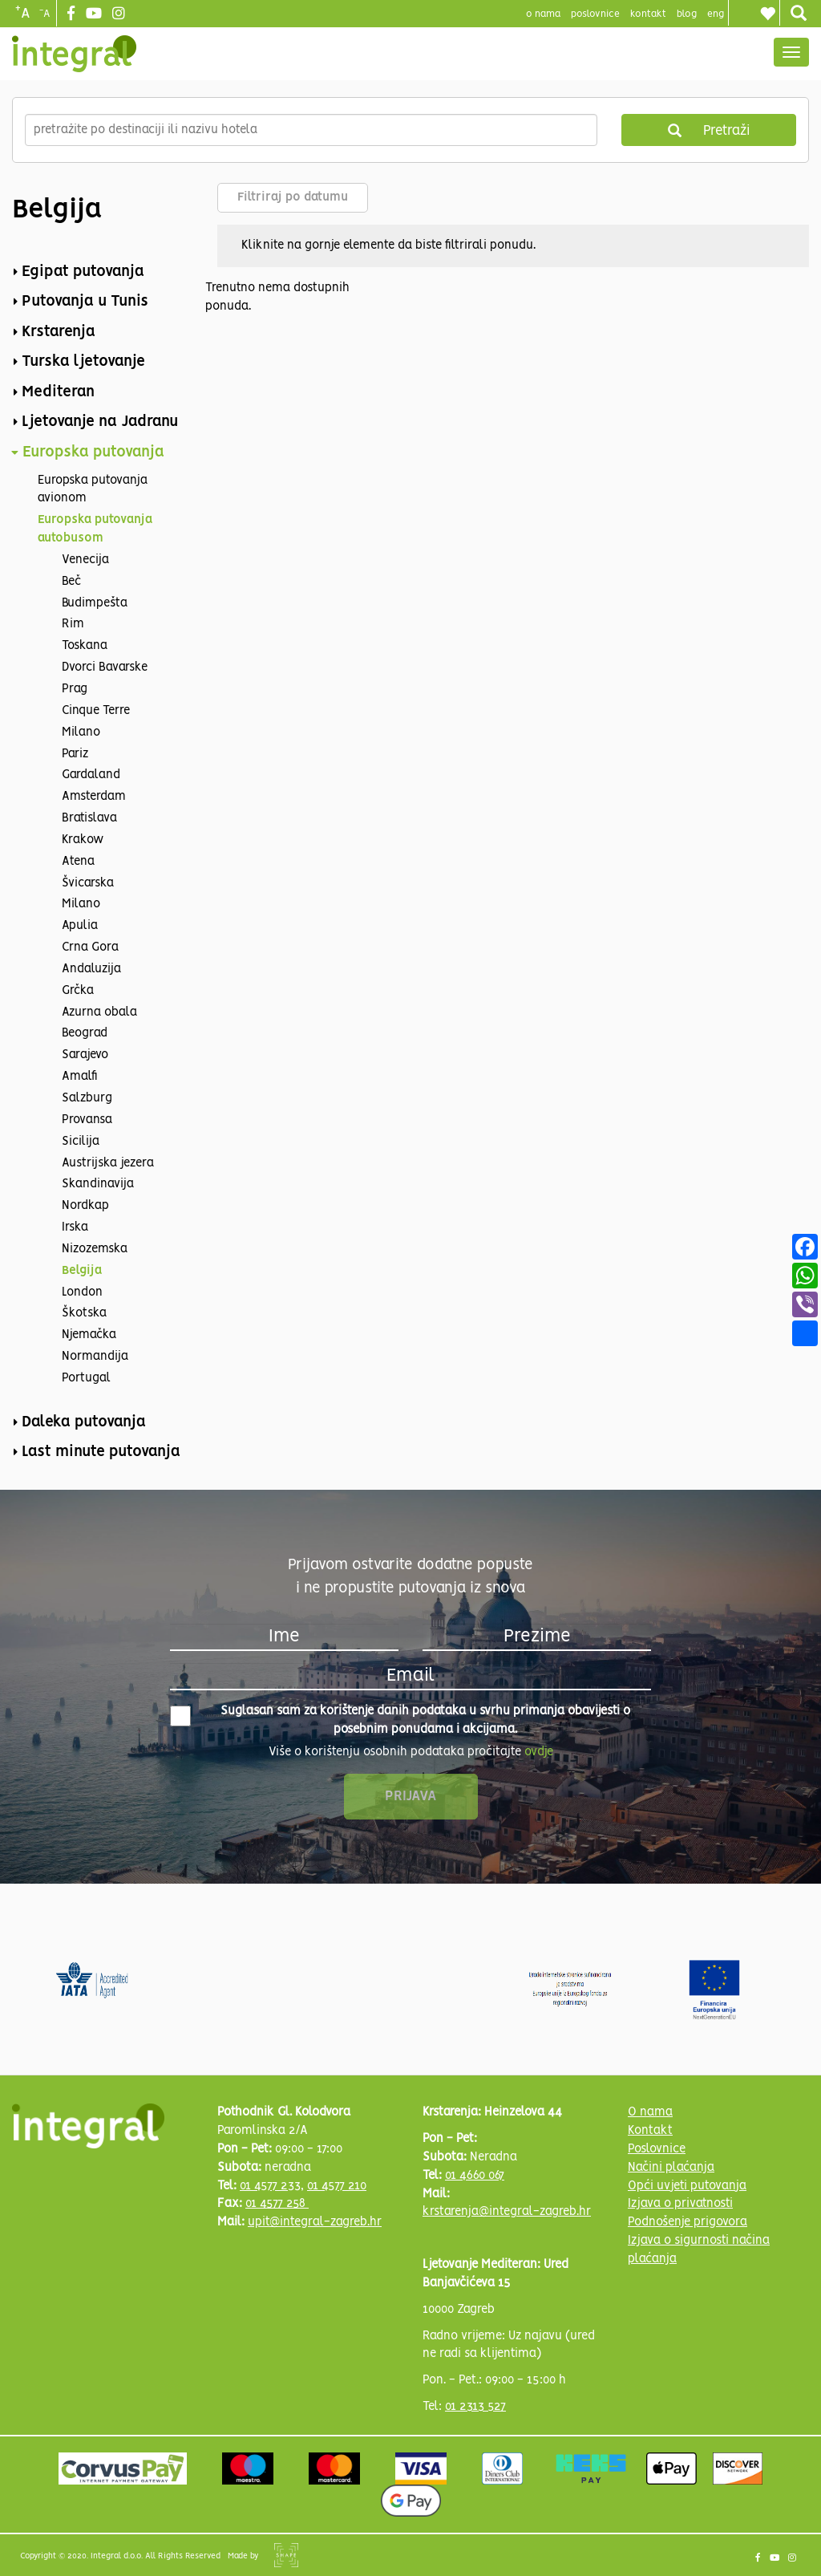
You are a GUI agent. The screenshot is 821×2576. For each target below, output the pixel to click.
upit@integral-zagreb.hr (315, 2222)
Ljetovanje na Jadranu (100, 422)
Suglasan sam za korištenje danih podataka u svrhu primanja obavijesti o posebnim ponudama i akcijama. (400, 1720)
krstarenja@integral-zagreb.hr (507, 2211)
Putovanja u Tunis (85, 301)
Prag (74, 689)
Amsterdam (94, 796)
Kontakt (648, 14)
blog (687, 14)
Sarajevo (85, 1055)
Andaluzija (91, 969)
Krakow (82, 840)
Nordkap (85, 1205)
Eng (715, 14)
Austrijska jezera (108, 1163)
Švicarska (88, 883)
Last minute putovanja (101, 1452)
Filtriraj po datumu (292, 197)
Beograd (84, 1033)
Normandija (95, 1356)
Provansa (87, 1120)
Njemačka (89, 1335)
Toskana (84, 645)
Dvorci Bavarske (105, 667)
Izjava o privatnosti (680, 2203)
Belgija (82, 1270)
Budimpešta (94, 603)
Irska (75, 1227)
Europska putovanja (93, 452)
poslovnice (595, 14)
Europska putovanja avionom (93, 490)
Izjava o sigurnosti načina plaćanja (699, 2250)
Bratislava (89, 818)
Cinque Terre (96, 710)
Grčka (78, 990)
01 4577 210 (336, 2186)
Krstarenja (58, 332)
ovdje (538, 1752)
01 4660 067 (474, 2175)
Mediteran (58, 392)
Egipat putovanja (83, 272)
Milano (81, 732)
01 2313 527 (475, 2406)
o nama (543, 14)
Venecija (85, 560)
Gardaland (91, 775)
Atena (78, 861)
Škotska (84, 1313)
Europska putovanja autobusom (95, 529)
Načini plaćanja (671, 2167)
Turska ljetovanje (83, 362)
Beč (71, 581)
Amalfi (80, 1076)
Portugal (86, 1378)
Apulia (80, 925)
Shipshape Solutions (286, 2555)
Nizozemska (94, 1249)
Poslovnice (657, 2149)
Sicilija (80, 1141)
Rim (73, 624)
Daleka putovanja (84, 1422)
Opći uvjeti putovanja (687, 2186)
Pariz (75, 754)
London (82, 1292)
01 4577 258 (277, 2203)
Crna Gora (90, 947)
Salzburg (87, 1098)
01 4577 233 (270, 2186)
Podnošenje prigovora (687, 2222)
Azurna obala (99, 1012)
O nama (650, 2112)
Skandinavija (98, 1184)
